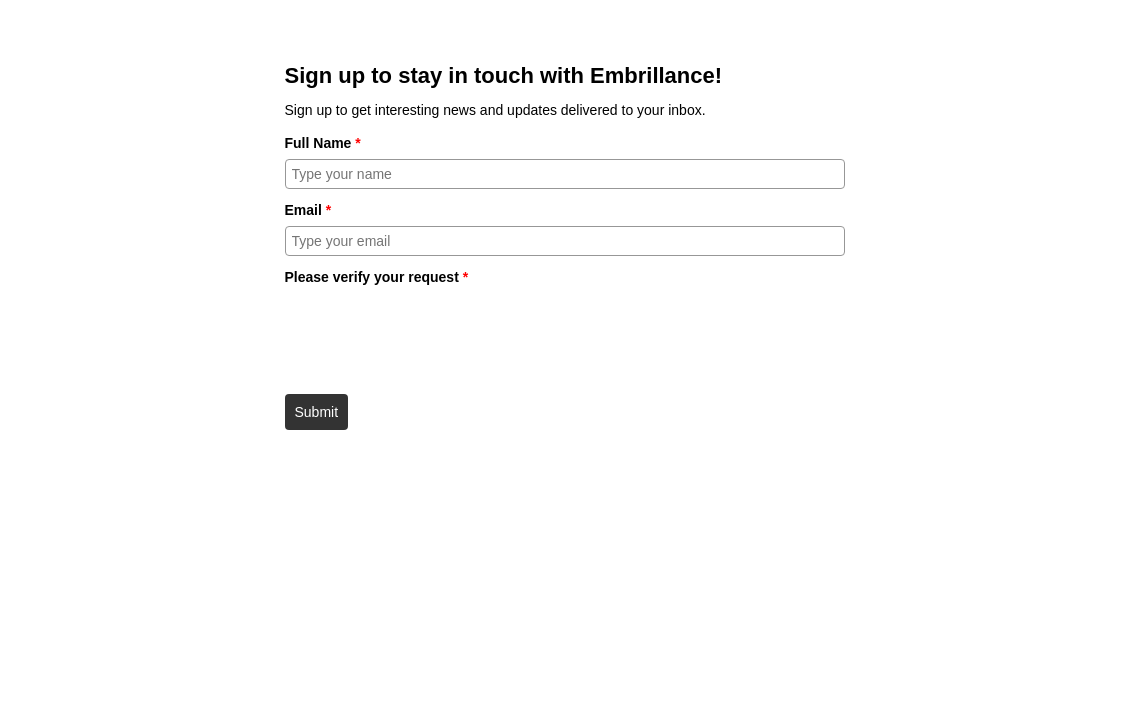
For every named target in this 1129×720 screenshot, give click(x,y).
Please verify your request (377, 277)
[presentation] (437, 333)
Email (308, 210)
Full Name (323, 143)
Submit (317, 412)
